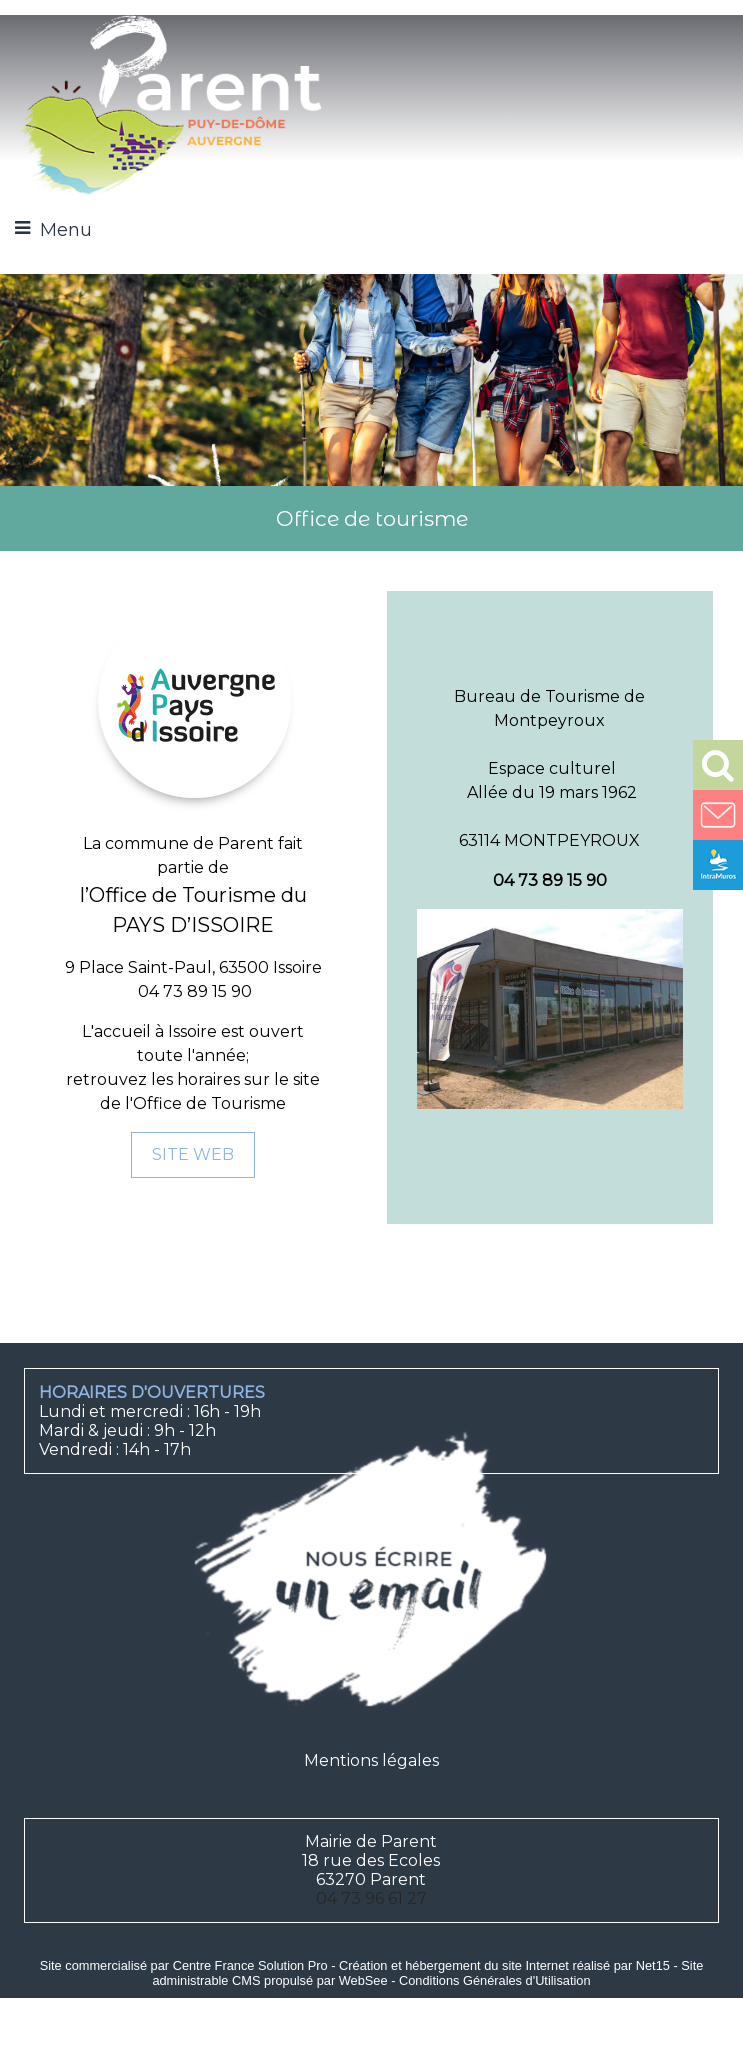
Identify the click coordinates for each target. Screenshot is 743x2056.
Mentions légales (371, 1760)
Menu (66, 230)
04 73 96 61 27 (371, 1898)
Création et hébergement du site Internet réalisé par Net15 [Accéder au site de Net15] (504, 1965)
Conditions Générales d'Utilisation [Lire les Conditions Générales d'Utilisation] (495, 1980)
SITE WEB (193, 1154)
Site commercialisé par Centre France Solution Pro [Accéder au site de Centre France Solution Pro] (184, 1965)
